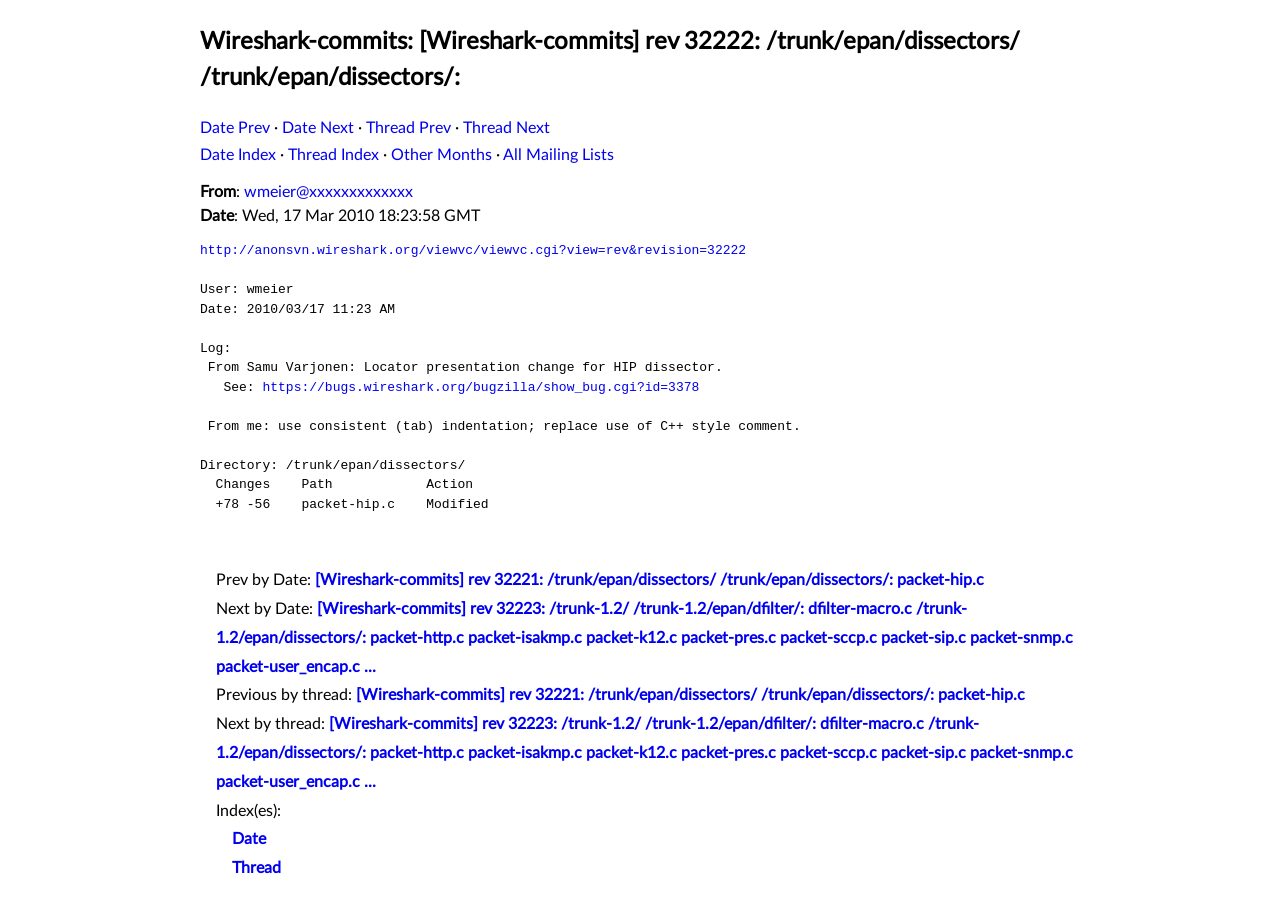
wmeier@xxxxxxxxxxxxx (328, 192)
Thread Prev (408, 128)
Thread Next (506, 128)
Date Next (318, 128)
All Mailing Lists (558, 155)
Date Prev (235, 128)
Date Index (238, 155)
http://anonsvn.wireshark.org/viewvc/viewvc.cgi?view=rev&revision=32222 (473, 250)
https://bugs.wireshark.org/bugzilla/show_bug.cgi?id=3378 (480, 387)
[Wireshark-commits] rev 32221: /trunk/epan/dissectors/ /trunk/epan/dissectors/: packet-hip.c (649, 580)
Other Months (441, 155)
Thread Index (333, 155)
